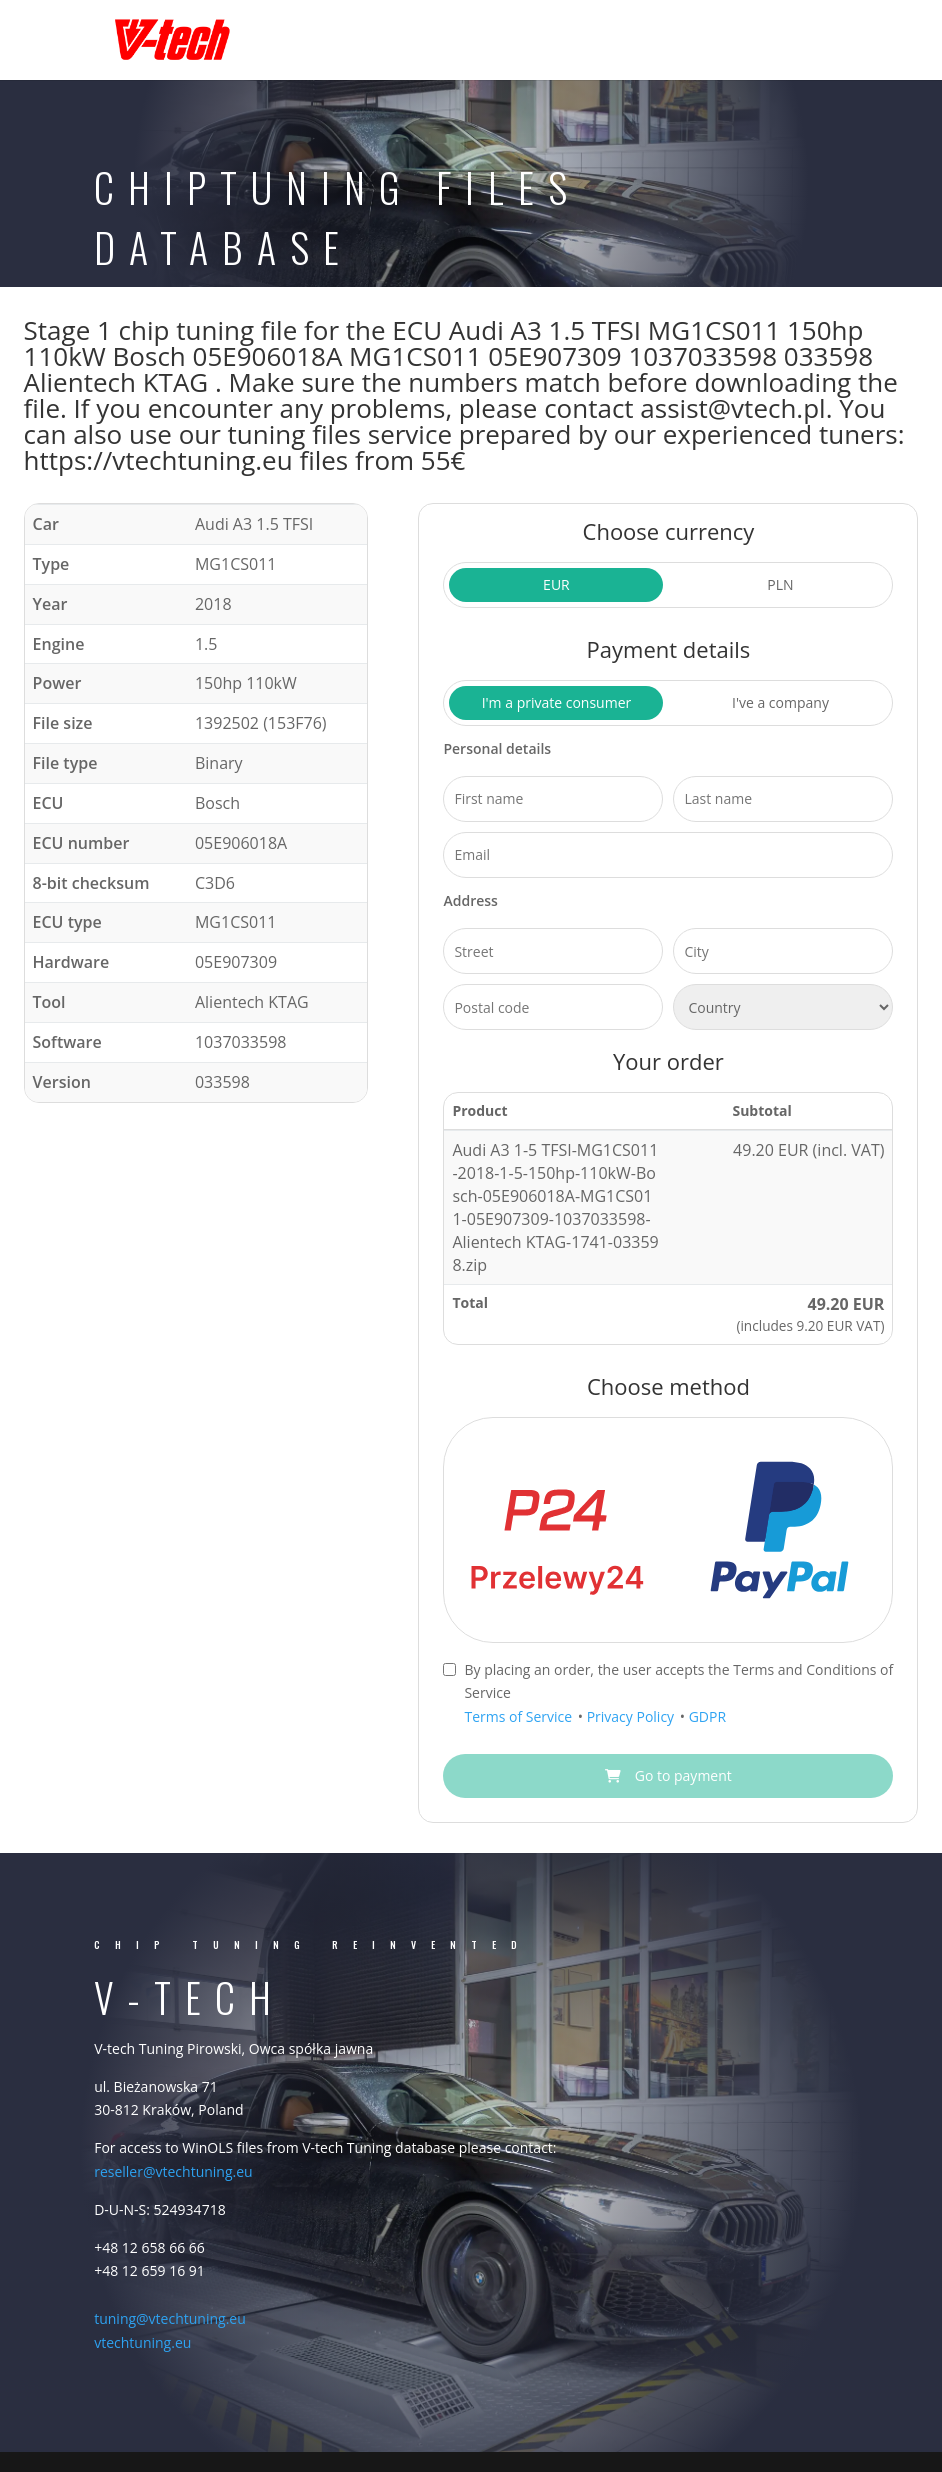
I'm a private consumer (557, 702)
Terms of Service (519, 1716)
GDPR (707, 1716)
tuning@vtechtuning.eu (170, 2318)
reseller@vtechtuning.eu (173, 2171)
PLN (780, 584)
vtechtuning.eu (142, 2342)
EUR (556, 584)
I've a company (780, 702)
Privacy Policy (632, 1716)
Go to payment (668, 1775)
